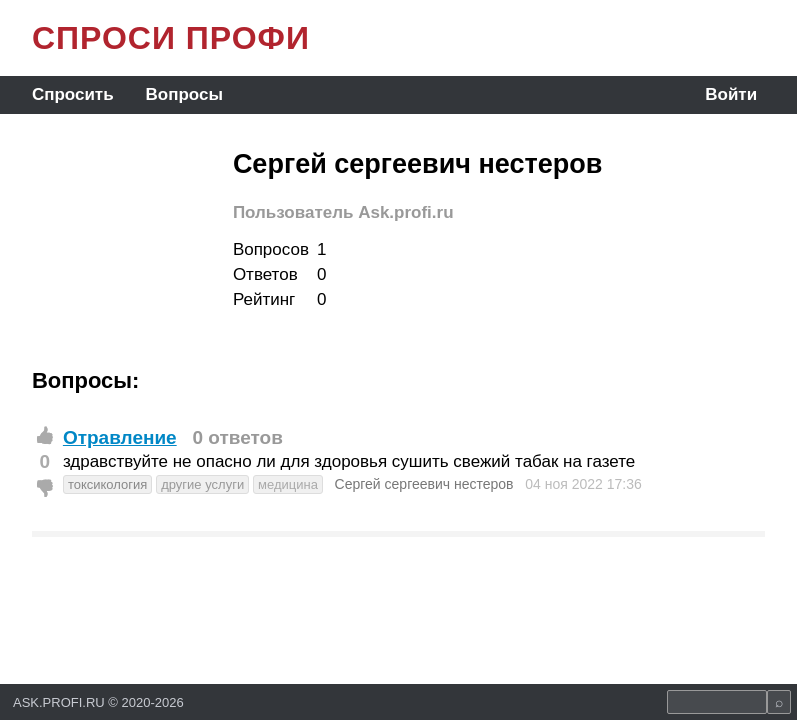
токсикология (107, 484)
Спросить (73, 94)
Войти (731, 94)
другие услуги (202, 484)
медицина (288, 484)
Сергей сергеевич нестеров (424, 484)
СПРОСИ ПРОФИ (171, 38)
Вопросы (184, 94)
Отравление (120, 437)
